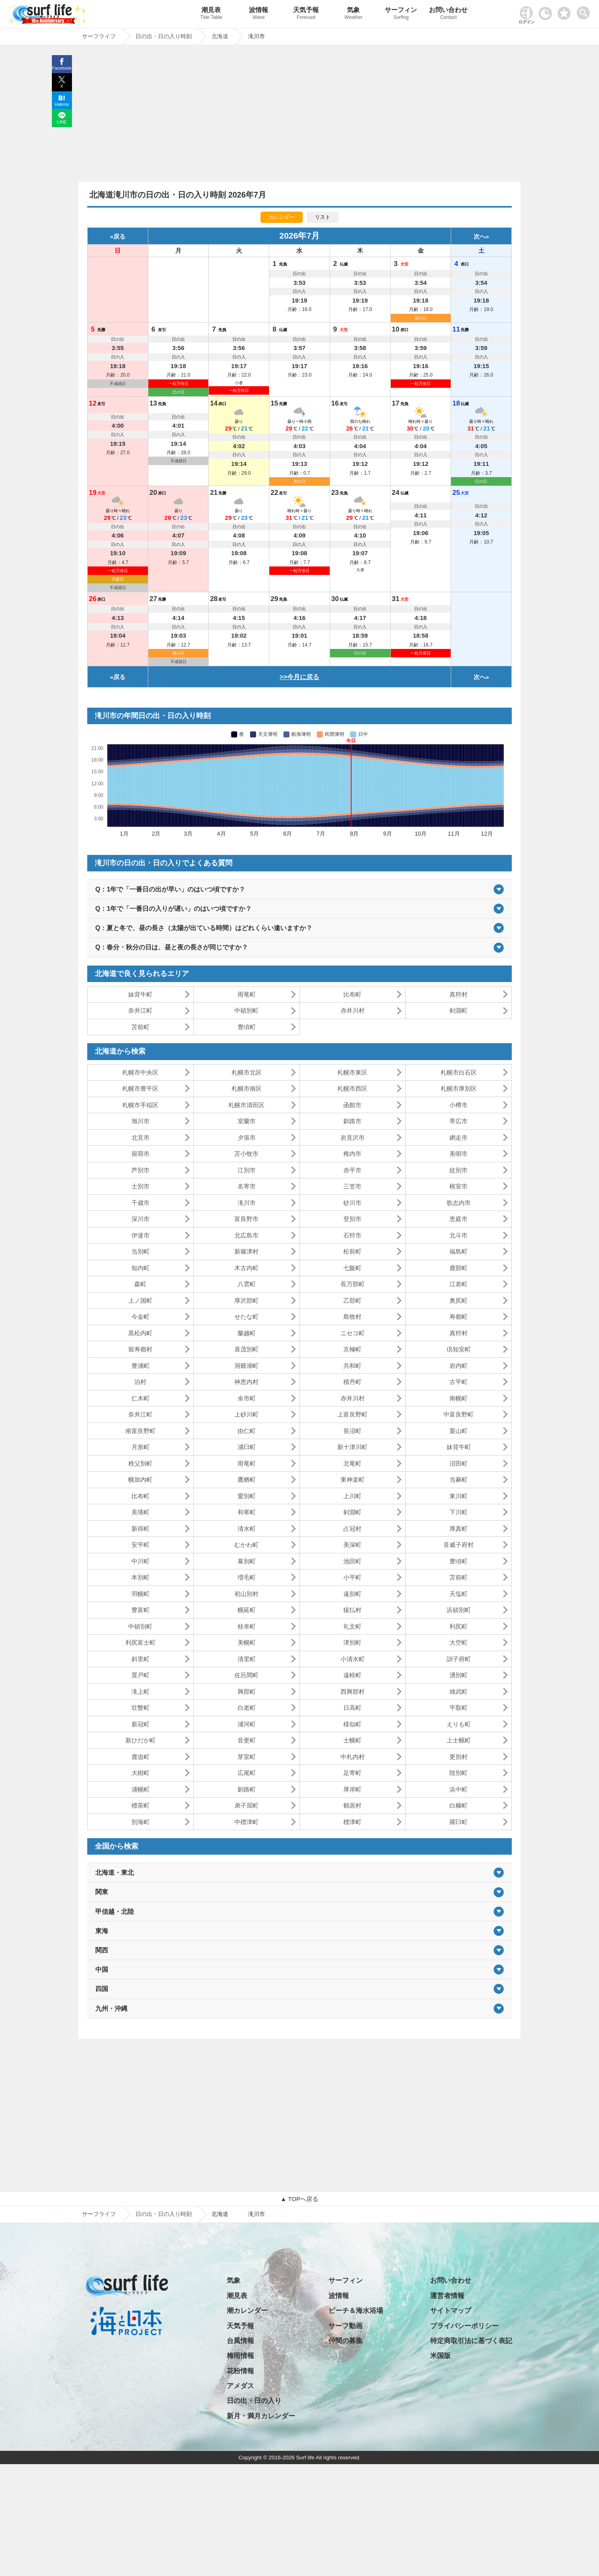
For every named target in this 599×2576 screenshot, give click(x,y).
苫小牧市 (246, 1153)
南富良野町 (140, 1430)
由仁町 (247, 1430)
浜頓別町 (459, 1609)
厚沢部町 (246, 1300)
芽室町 (247, 1756)
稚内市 (352, 1153)
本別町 (140, 1577)
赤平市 (352, 1170)
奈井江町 (140, 1010)
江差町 (458, 1284)
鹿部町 (458, 1267)
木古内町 (246, 1267)
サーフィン (401, 14)
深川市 (140, 1218)
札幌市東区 (352, 1072)
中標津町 (246, 1821)
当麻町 (458, 1479)
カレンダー (282, 217)
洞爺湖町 (246, 1365)
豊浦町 (140, 1365)
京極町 (352, 1349)
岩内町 (458, 1365)
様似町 (352, 1724)
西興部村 (353, 1691)
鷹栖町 (247, 1479)
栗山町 (458, 1430)
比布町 (352, 994)
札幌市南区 (247, 1088)
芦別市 (140, 1170)
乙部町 (352, 1300)
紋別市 (458, 1170)
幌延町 (247, 1609)
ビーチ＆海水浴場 (355, 2310)
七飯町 (352, 1267)
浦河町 (247, 1724)
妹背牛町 (140, 994)
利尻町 (458, 1626)
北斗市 (458, 1235)
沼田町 (458, 1463)
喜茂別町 (246, 1349)
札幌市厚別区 (459, 1088)
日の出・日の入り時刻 (163, 2214)
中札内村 (353, 1756)
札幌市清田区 (246, 1105)
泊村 (140, 1381)
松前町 (352, 1251)
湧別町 (458, 1675)
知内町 (140, 1267)
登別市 (352, 1218)
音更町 (247, 1740)
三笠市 (352, 1186)
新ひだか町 (140, 1740)
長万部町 (353, 1284)
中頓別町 (246, 1010)
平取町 (458, 1707)
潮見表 (211, 14)
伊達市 (140, 1235)
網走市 (458, 1137)
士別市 (140, 1186)
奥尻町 (458, 1300)
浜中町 (458, 1789)
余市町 (247, 1398)
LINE (61, 121)
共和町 (352, 1365)
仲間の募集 (345, 2341)
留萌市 (140, 1153)
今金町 (140, 1316)
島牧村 (352, 1316)
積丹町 (352, 1381)
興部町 (247, 1691)
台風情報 (240, 2341)
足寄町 (352, 1772)
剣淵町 (458, 1010)
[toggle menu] (585, 11)
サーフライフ (99, 2214)
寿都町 (458, 1316)
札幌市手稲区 (140, 1105)
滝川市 (247, 1202)
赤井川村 (353, 1010)
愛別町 (247, 1496)
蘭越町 (247, 1333)
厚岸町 (352, 1789)
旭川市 (140, 1121)
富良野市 (246, 1218)
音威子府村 (458, 1544)
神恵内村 (246, 1381)
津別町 (352, 1642)
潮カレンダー (247, 2310)
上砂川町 (246, 1414)
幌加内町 (140, 1479)
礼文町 (352, 1626)
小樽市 (458, 1105)
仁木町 (140, 1398)
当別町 (140, 1251)
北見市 (140, 1137)
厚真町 (458, 1528)
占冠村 (352, 1528)
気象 (353, 14)
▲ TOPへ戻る (299, 2198)
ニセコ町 (353, 1333)
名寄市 (247, 1186)
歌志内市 (459, 1202)
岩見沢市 (353, 1137)
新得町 (140, 1528)
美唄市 (458, 1153)
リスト (322, 217)
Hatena (62, 104)
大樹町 (140, 1772)
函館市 (352, 1105)
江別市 (247, 1170)
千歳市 (140, 1202)
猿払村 (352, 1609)
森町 (140, 1284)
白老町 (247, 1707)
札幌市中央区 (140, 1072)
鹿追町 (140, 1756)
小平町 (352, 1577)
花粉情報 (240, 2371)
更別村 (458, 1756)
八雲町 (247, 1284)
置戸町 (140, 1675)
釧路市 (352, 1121)
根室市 (458, 1186)
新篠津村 (246, 1251)
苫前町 (140, 1026)
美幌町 (247, 1642)
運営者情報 (447, 2296)
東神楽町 (353, 1479)
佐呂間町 (246, 1675)
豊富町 (140, 1609)
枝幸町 (247, 1626)
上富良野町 (352, 1414)
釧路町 (247, 1789)
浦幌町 (140, 1789)
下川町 (458, 1512)
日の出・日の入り (254, 2401)
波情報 (258, 14)
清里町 (247, 1659)
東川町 (458, 1496)
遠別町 (352, 1593)
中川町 (140, 1561)
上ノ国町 (140, 1300)
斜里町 (140, 1659)
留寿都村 (140, 1349)
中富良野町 (458, 1414)
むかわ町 (246, 1544)
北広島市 (246, 1235)
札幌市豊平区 (140, 1088)
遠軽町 (352, 1675)
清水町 (247, 1528)
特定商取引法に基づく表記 (471, 2341)
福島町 (458, 1251)
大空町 (458, 1642)
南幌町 (458, 1398)
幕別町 (247, 1561)
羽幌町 (140, 1593)
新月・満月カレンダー (261, 2416)
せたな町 (246, 1316)
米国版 (440, 2356)
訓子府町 (459, 1659)
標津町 (352, 1821)
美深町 (352, 1544)
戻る (119, 236)
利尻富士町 (140, 1642)
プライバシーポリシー (464, 2326)
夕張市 (247, 1137)
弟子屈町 (246, 1805)
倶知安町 (459, 1349)
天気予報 (306, 14)
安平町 (140, 1544)
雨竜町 (247, 994)
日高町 (352, 1707)
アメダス (240, 2386)
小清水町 (353, 1659)
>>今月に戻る (300, 676)
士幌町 (352, 1740)
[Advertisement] (299, 115)
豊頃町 (247, 1026)
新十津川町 (352, 1446)
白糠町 (458, 1805)
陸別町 (458, 1772)
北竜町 (352, 1463)
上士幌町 (459, 1740)
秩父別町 (140, 1463)
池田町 (352, 1561)
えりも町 (459, 1724)
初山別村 (246, 1593)
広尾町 (247, 1772)
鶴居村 (352, 1805)
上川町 (352, 1496)
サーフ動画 (345, 2326)
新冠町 (140, 1724)
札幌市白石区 (459, 1072)
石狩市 (352, 1235)
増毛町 (247, 1577)
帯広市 (458, 1121)
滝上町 (140, 1691)
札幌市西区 (352, 1088)
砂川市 (352, 1202)
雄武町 (458, 1691)
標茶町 (140, 1805)
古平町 (458, 1381)
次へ (480, 236)
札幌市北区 (247, 1072)
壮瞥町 (140, 1707)
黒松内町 (140, 1333)
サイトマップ (450, 2310)
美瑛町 (140, 1512)
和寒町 (247, 1512)
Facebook (61, 68)
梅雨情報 (240, 2356)
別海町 (140, 1821)
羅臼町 (458, 1821)
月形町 (140, 1446)
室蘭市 (247, 1121)
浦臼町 (247, 1446)
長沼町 (352, 1430)
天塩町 (458, 1593)
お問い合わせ (448, 14)
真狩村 (458, 994)
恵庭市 (458, 1218)
